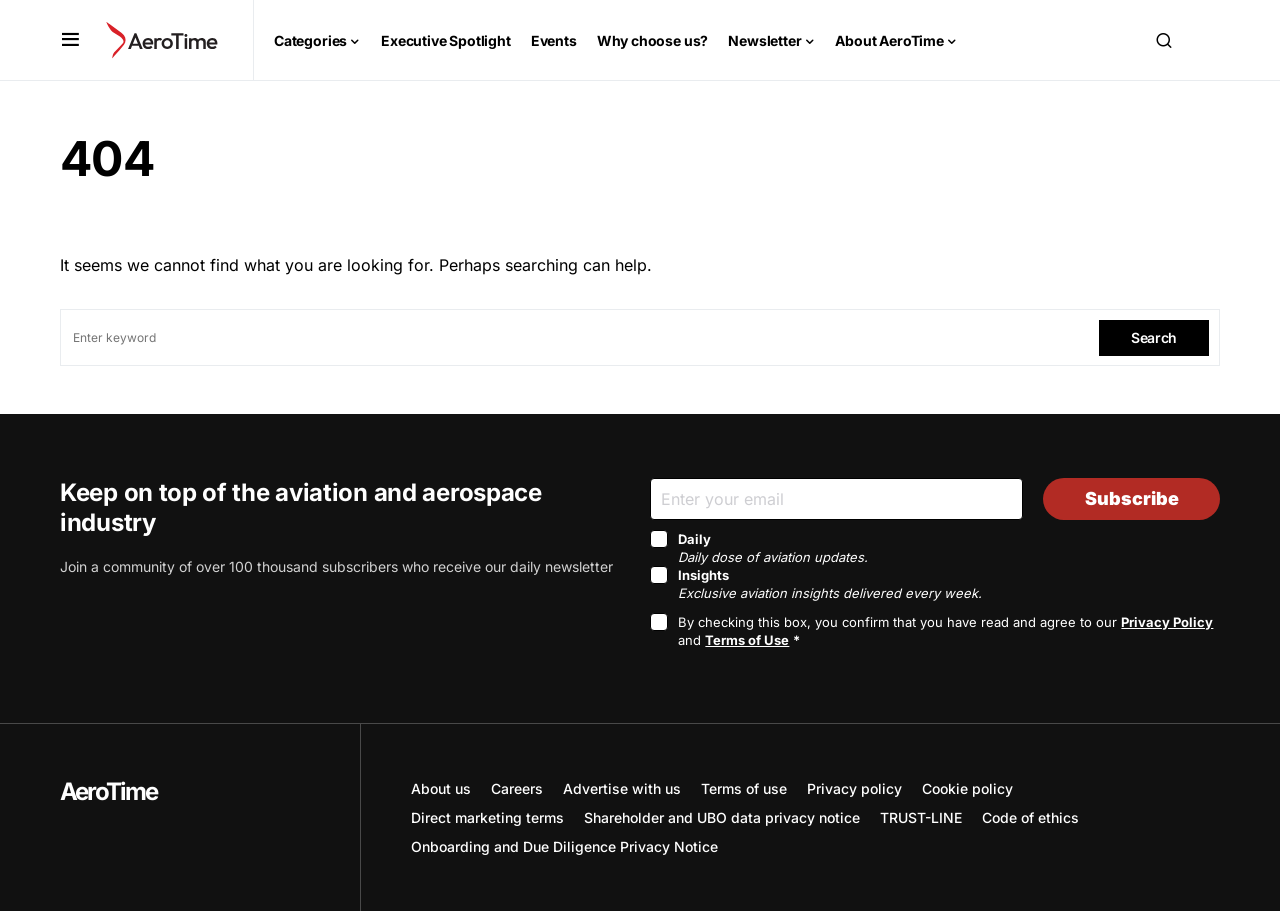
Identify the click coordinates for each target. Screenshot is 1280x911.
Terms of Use (747, 640)
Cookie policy (967, 788)
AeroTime (109, 791)
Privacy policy (854, 788)
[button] (70, 40)
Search (1154, 337)
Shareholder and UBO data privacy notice (722, 817)
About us (441, 788)
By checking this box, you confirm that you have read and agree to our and (945, 631)
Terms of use (744, 788)
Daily (773, 548)
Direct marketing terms (487, 817)
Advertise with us (622, 788)
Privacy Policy (1167, 622)
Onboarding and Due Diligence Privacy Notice (564, 846)
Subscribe (1132, 498)
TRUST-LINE (921, 817)
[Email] (836, 498)
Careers (517, 788)
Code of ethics (1030, 817)
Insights (830, 584)
